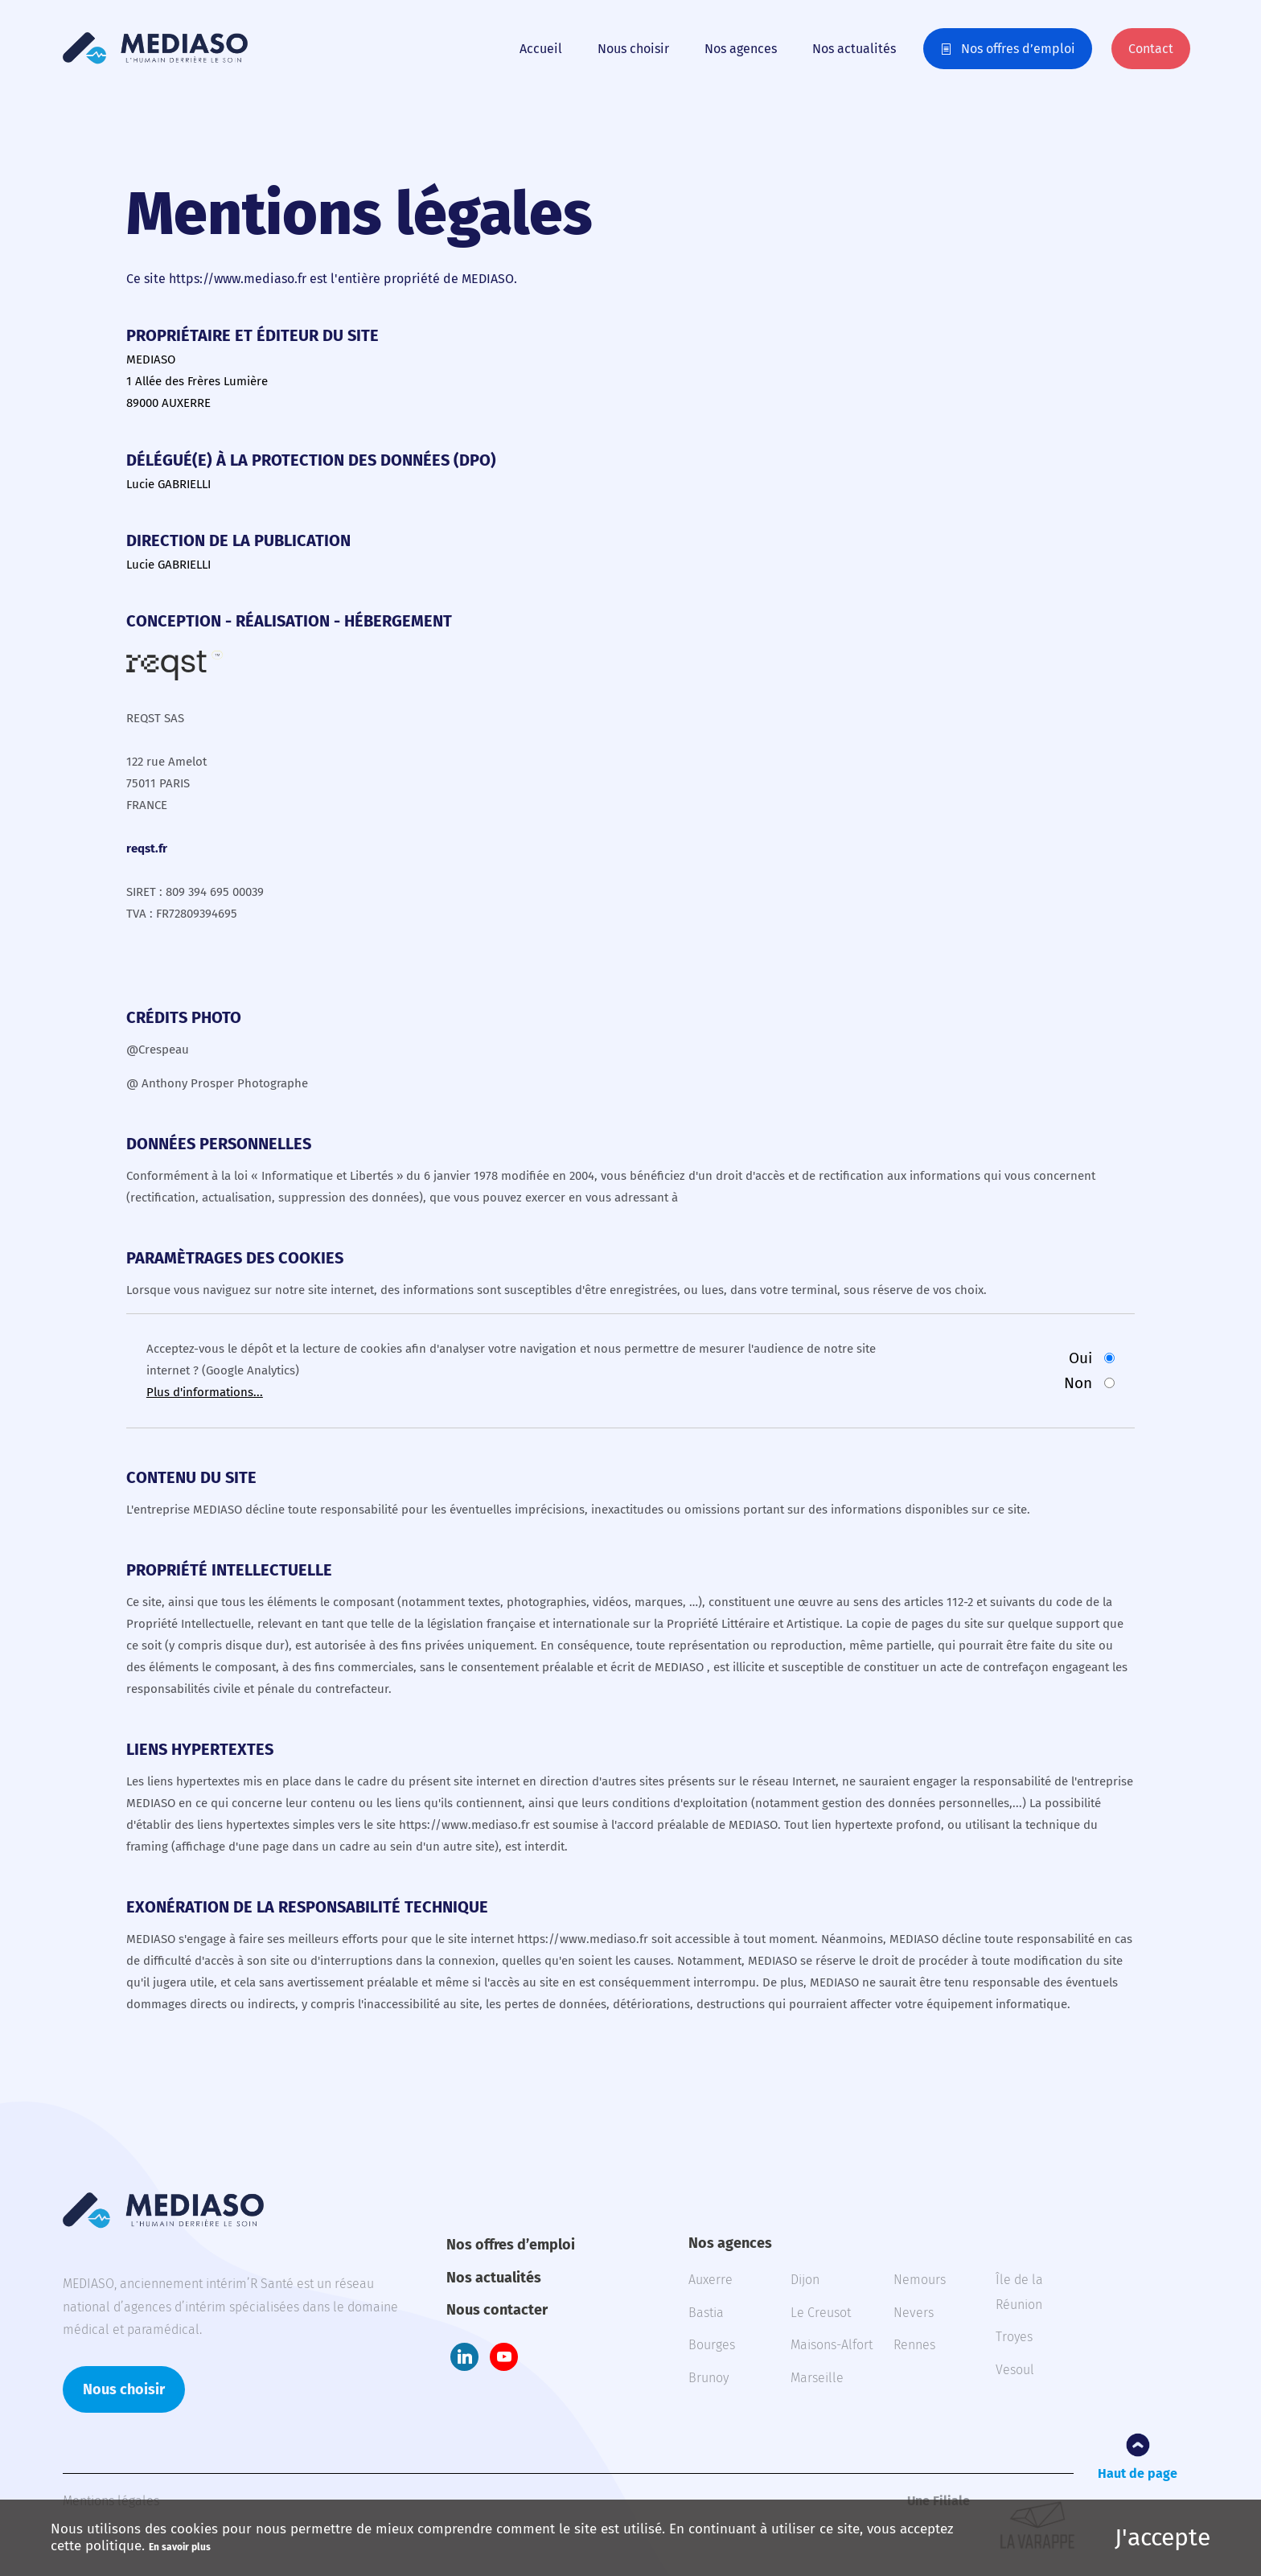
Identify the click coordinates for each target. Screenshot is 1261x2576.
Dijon (805, 2279)
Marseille (817, 2377)
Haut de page (1137, 2473)
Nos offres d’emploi (1018, 48)
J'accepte (1162, 2537)
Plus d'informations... (204, 1392)
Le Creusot (821, 2312)
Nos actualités (854, 48)
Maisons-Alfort (832, 2344)
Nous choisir (633, 48)
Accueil (541, 48)
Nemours (919, 2279)
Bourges (711, 2344)
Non (1078, 1383)
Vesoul (1015, 2369)
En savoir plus (180, 2547)
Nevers (913, 2312)
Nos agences (740, 48)
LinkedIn (464, 2357)
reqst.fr (146, 848)
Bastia (706, 2312)
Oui (1080, 1358)
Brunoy (708, 2377)
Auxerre (710, 2279)
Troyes (1014, 2336)
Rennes (914, 2344)
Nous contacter (497, 2310)
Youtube (504, 2357)
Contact (1150, 48)
